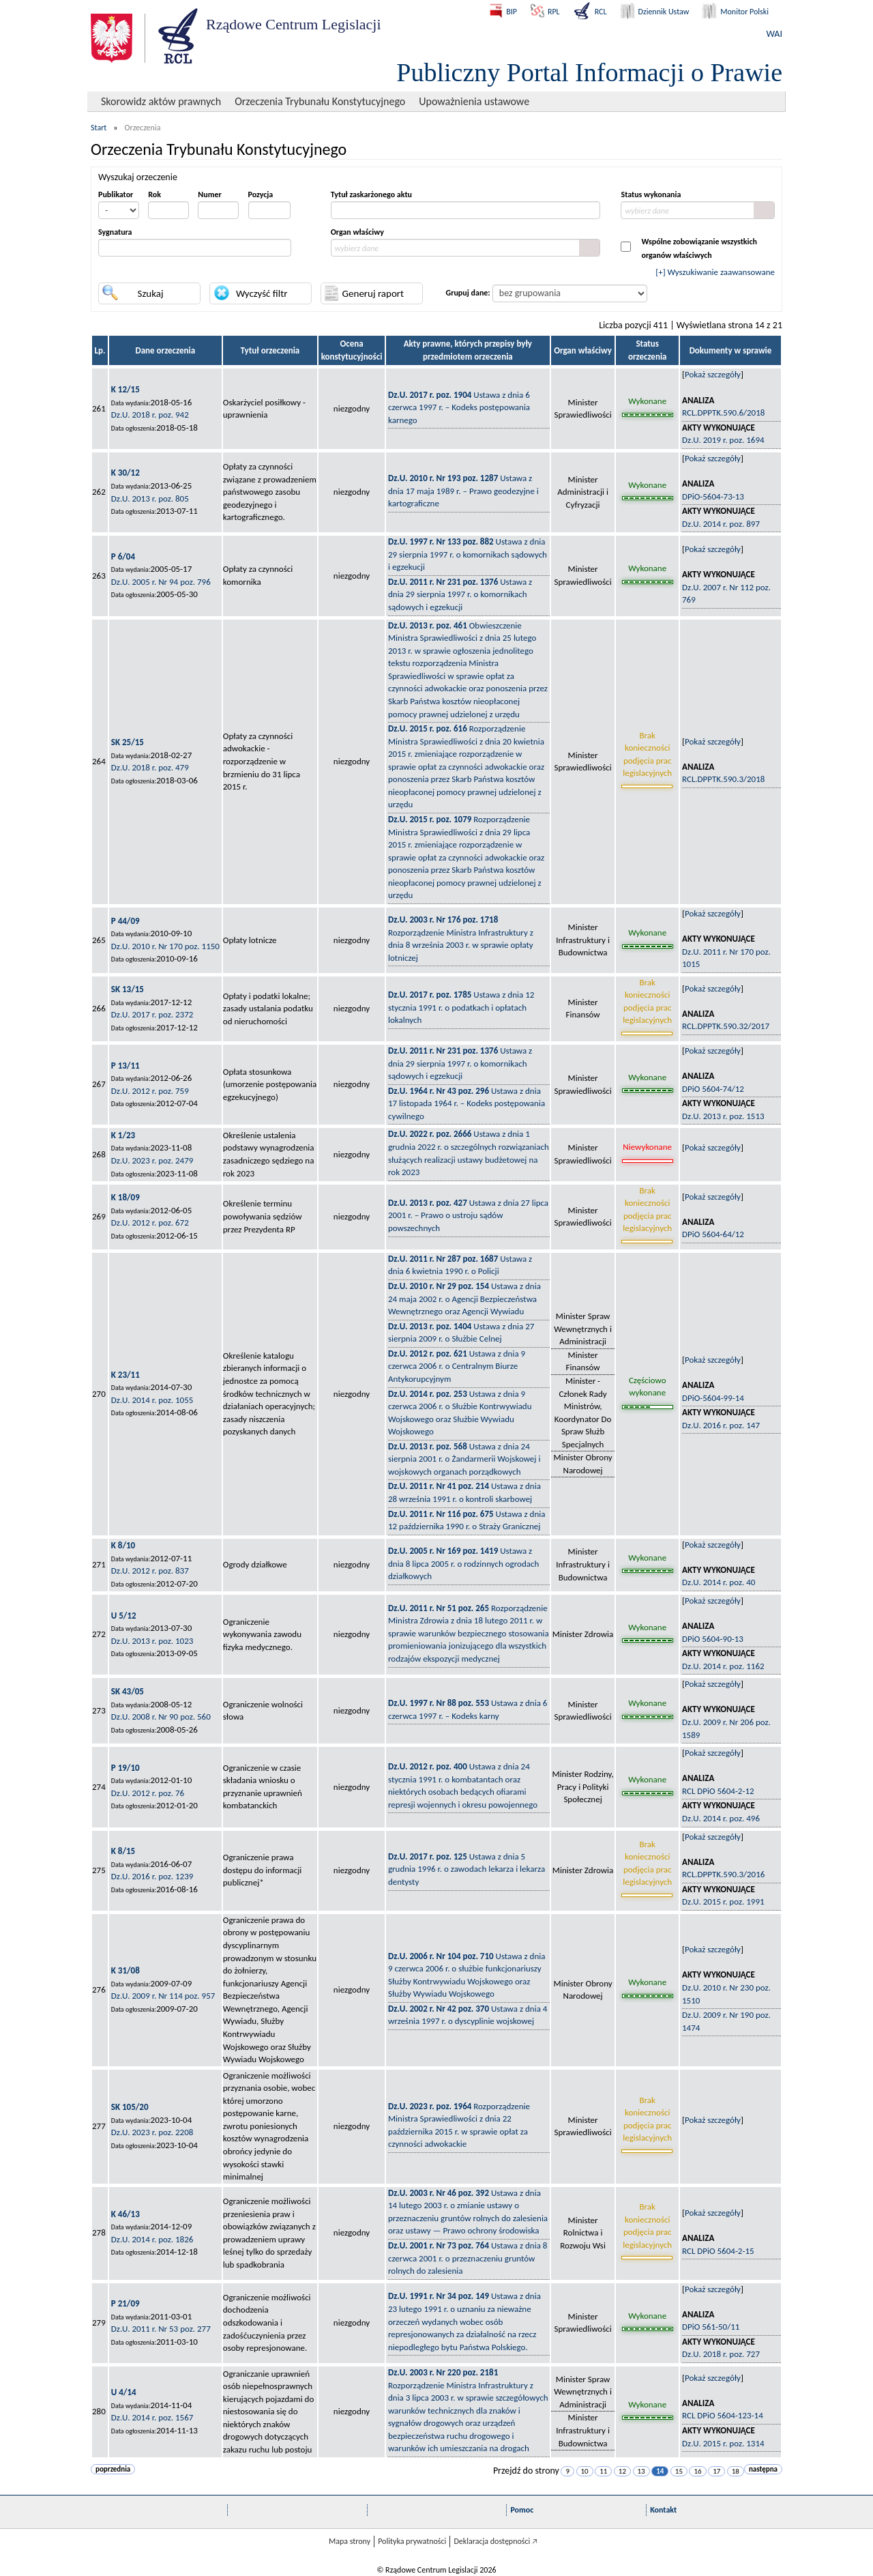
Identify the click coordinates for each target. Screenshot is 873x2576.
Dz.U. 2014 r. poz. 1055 (152, 1400)
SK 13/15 (127, 989)
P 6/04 (123, 556)
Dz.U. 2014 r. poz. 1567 (152, 2417)
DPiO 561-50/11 (710, 2326)
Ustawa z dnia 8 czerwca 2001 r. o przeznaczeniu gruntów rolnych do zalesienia (467, 2258)
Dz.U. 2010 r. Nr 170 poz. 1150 (165, 946)
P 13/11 (125, 1065)
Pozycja (260, 194)
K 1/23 (123, 1135)
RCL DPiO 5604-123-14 (722, 2415)
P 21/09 (125, 2303)
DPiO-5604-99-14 (713, 1398)
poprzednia (112, 2469)
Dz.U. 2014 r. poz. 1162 (723, 1666)
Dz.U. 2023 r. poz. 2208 (152, 2132)
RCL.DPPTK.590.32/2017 (725, 1026)
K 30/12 (125, 472)
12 (622, 2471)
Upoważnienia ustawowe (474, 101)
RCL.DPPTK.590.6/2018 (723, 412)
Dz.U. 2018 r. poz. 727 (721, 2354)
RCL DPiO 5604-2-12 (718, 1791)
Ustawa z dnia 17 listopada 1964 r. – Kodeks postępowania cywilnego (466, 1103)
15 (679, 2471)
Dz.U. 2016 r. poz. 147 (721, 1425)
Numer (209, 194)
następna (763, 2469)
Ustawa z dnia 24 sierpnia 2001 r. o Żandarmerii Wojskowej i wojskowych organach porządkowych (464, 1459)
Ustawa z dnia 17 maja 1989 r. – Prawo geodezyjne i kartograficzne (463, 490)
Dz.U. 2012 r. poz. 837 (150, 1570)
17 (716, 2471)
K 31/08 (125, 1970)
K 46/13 (125, 2214)
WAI (774, 34)
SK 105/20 (130, 2107)
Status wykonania (651, 194)
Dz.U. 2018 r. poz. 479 (150, 767)
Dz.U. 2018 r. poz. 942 (150, 414)
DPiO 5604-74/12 (713, 1089)
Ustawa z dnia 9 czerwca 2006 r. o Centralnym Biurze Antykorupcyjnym (456, 1366)
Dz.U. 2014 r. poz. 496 (721, 1818)
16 (697, 2471)
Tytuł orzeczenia (270, 350)
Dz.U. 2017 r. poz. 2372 (152, 1014)
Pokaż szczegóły (713, 374)
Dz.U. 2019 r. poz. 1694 (723, 440)
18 (735, 2471)
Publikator (115, 194)
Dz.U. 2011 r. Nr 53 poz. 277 (161, 2329)
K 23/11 (125, 1375)
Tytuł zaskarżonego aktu (371, 194)
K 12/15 (125, 389)
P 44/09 (125, 921)
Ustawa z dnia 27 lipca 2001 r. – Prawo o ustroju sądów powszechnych (468, 1215)
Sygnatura (115, 232)
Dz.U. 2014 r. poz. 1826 (152, 2239)
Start (98, 127)
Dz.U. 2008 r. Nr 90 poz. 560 (161, 1716)
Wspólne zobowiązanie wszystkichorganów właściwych (699, 248)
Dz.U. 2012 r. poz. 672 (150, 1222)
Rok (154, 194)
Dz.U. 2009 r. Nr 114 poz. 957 (163, 1996)
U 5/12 (123, 1615)
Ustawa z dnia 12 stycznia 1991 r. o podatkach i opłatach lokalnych (461, 1007)
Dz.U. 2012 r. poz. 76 (147, 1793)
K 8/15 (123, 1851)
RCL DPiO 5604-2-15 (718, 2251)
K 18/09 (125, 1197)
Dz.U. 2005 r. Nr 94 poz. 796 (161, 582)
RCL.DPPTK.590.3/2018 (723, 779)
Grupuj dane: (468, 293)
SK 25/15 (127, 742)
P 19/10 (125, 1768)
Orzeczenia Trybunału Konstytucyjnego (320, 101)
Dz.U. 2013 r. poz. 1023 (152, 1641)
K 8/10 (123, 1545)
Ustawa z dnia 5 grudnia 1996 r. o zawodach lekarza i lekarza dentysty (466, 1869)
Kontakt (663, 2510)
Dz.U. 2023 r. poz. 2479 (152, 1160)
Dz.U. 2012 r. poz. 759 (150, 1091)
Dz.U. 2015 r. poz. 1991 (723, 1901)
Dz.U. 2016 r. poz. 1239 (152, 1876)
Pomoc (521, 2510)
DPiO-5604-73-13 (713, 496)
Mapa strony (349, 2541)
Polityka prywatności (412, 2541)
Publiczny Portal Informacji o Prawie (589, 72)
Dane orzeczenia (165, 350)
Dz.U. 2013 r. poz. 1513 (723, 1116)
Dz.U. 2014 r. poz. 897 (721, 524)
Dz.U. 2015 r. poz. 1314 (723, 2443)
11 (603, 2471)
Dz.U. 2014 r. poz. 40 (718, 1582)
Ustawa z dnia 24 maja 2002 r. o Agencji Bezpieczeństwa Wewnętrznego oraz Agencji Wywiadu (464, 1298)
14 (660, 2471)
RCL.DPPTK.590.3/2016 (723, 1874)
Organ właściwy (357, 232)
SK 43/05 (127, 1691)
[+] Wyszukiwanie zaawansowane (715, 272)
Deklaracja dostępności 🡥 (495, 2541)
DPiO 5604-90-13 (712, 1639)
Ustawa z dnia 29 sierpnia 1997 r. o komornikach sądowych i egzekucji (467, 554)
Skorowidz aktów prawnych (161, 101)
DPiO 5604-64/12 (713, 1234)
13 (641, 2471)
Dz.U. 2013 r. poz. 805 (150, 498)
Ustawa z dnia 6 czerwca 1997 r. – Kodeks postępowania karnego (459, 407)
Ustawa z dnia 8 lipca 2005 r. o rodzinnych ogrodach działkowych (463, 1563)
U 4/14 (123, 2392)
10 (585, 2471)
